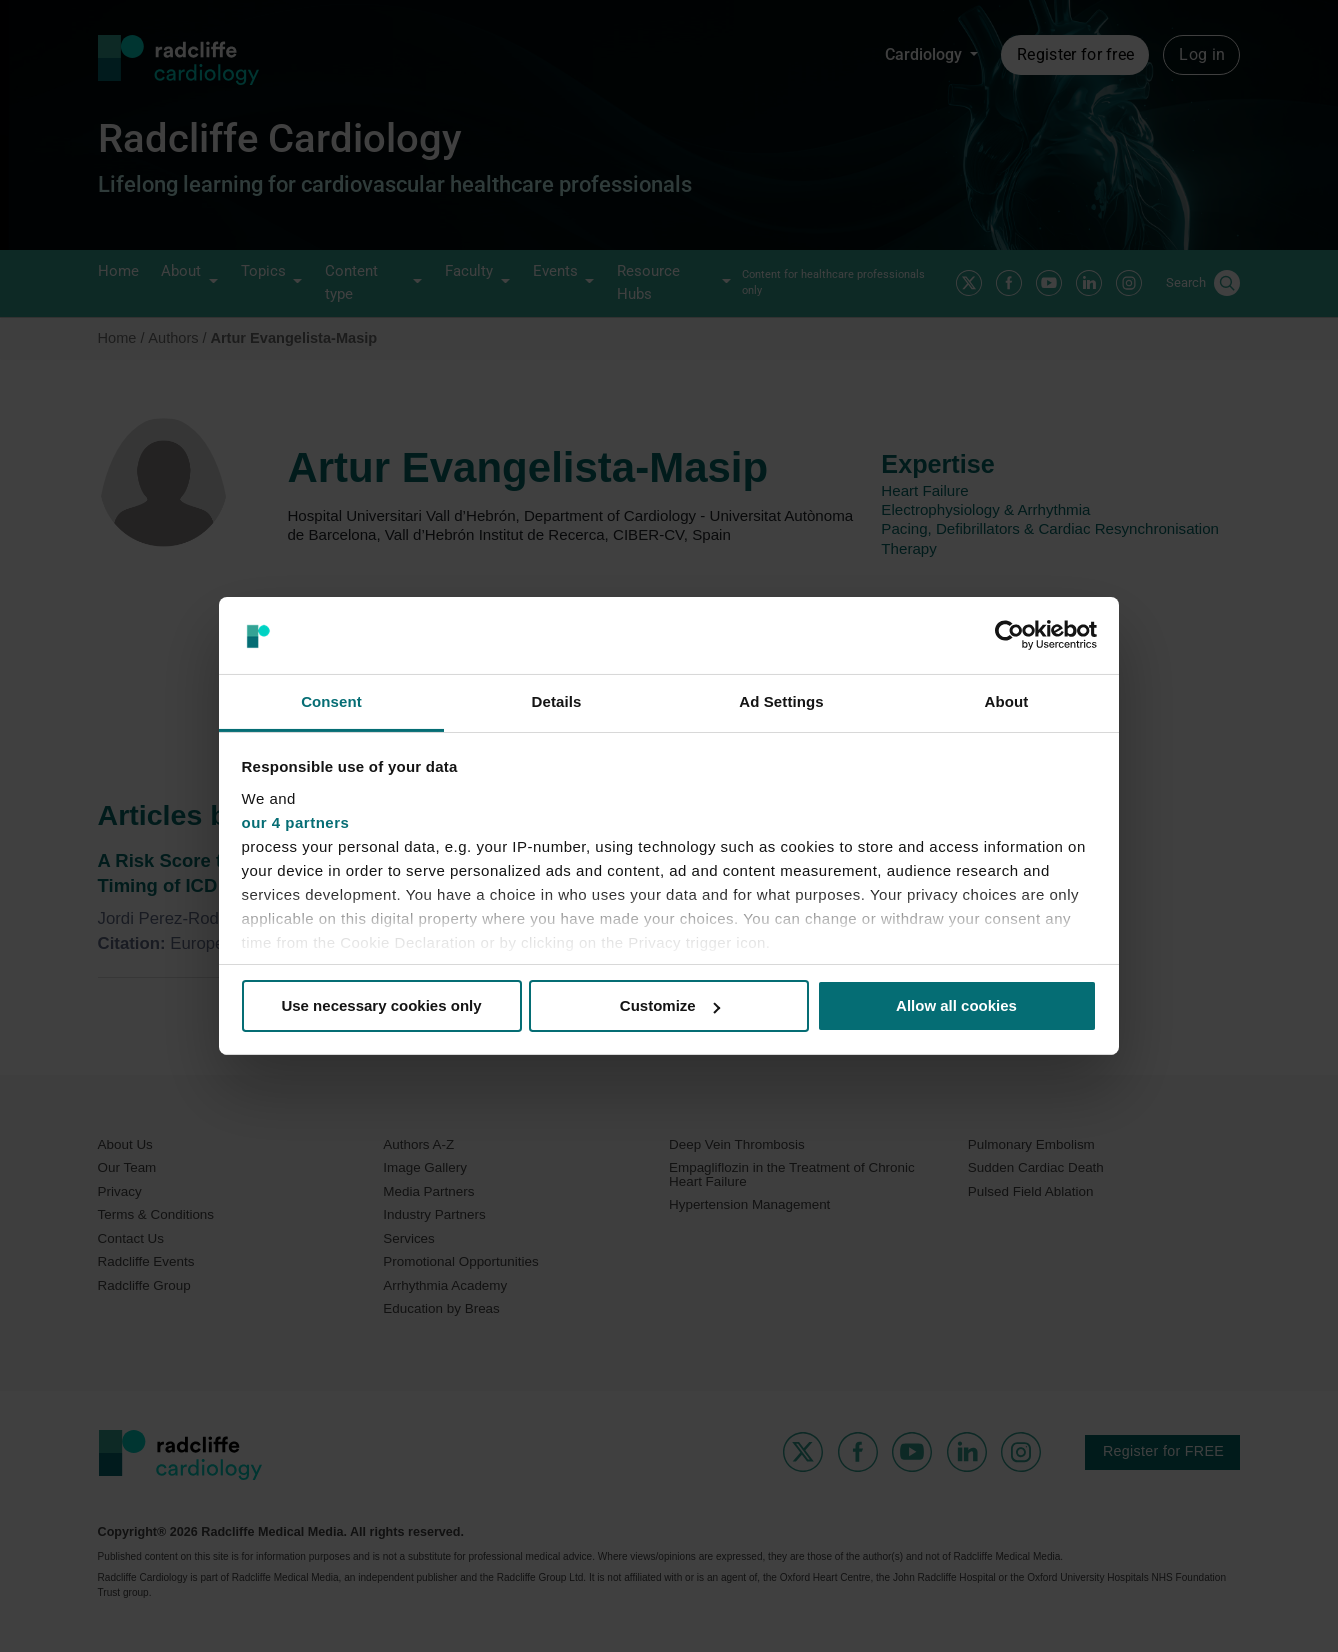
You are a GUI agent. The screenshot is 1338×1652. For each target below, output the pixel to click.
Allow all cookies (956, 1005)
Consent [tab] (331, 701)
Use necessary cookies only (381, 1005)
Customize (670, 1005)
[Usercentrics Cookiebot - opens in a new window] (1009, 635)
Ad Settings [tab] (781, 701)
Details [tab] (557, 701)
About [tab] (1007, 701)
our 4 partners (296, 822)
